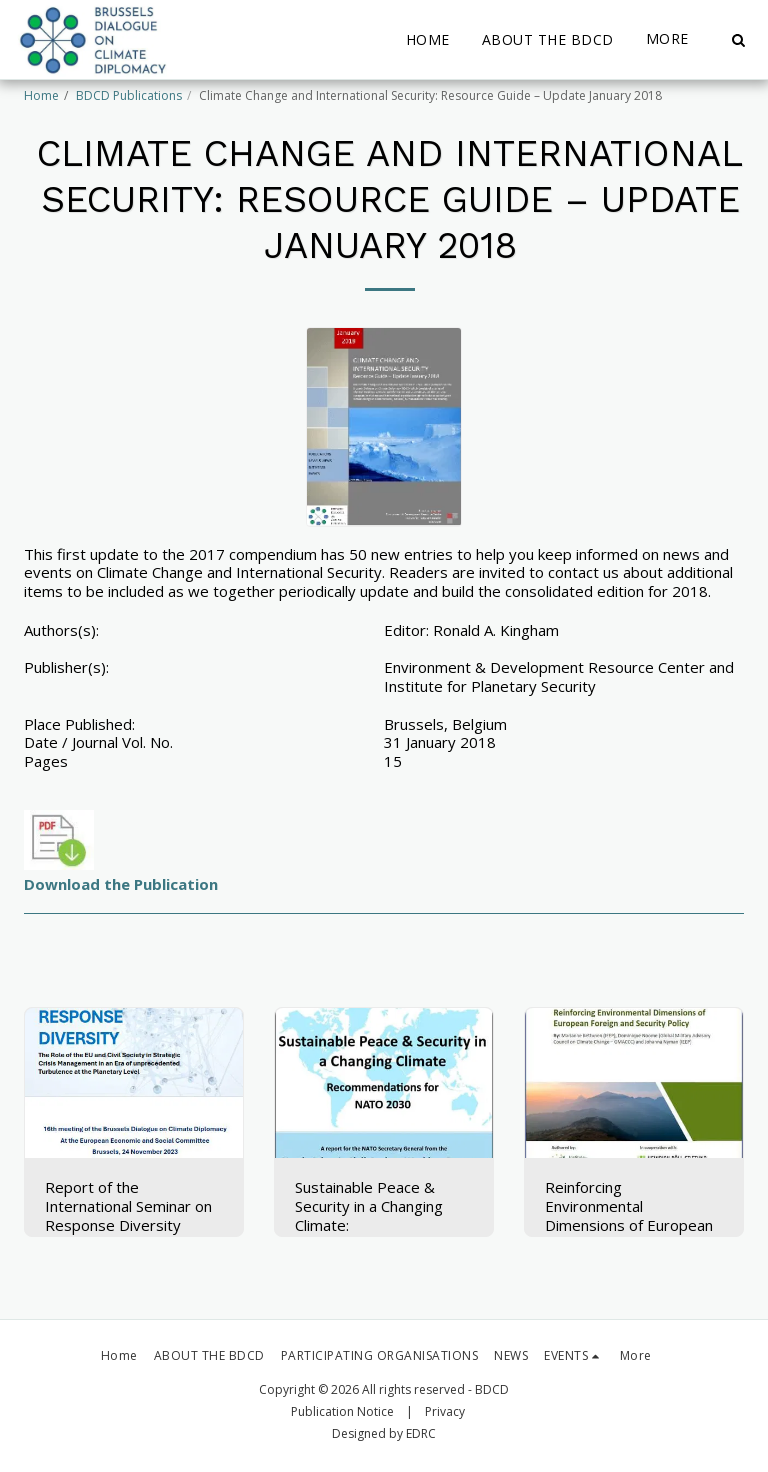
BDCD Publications (129, 95)
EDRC (421, 1433)
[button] (738, 40)
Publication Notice (342, 1411)
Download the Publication (121, 884)
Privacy (445, 1411)
